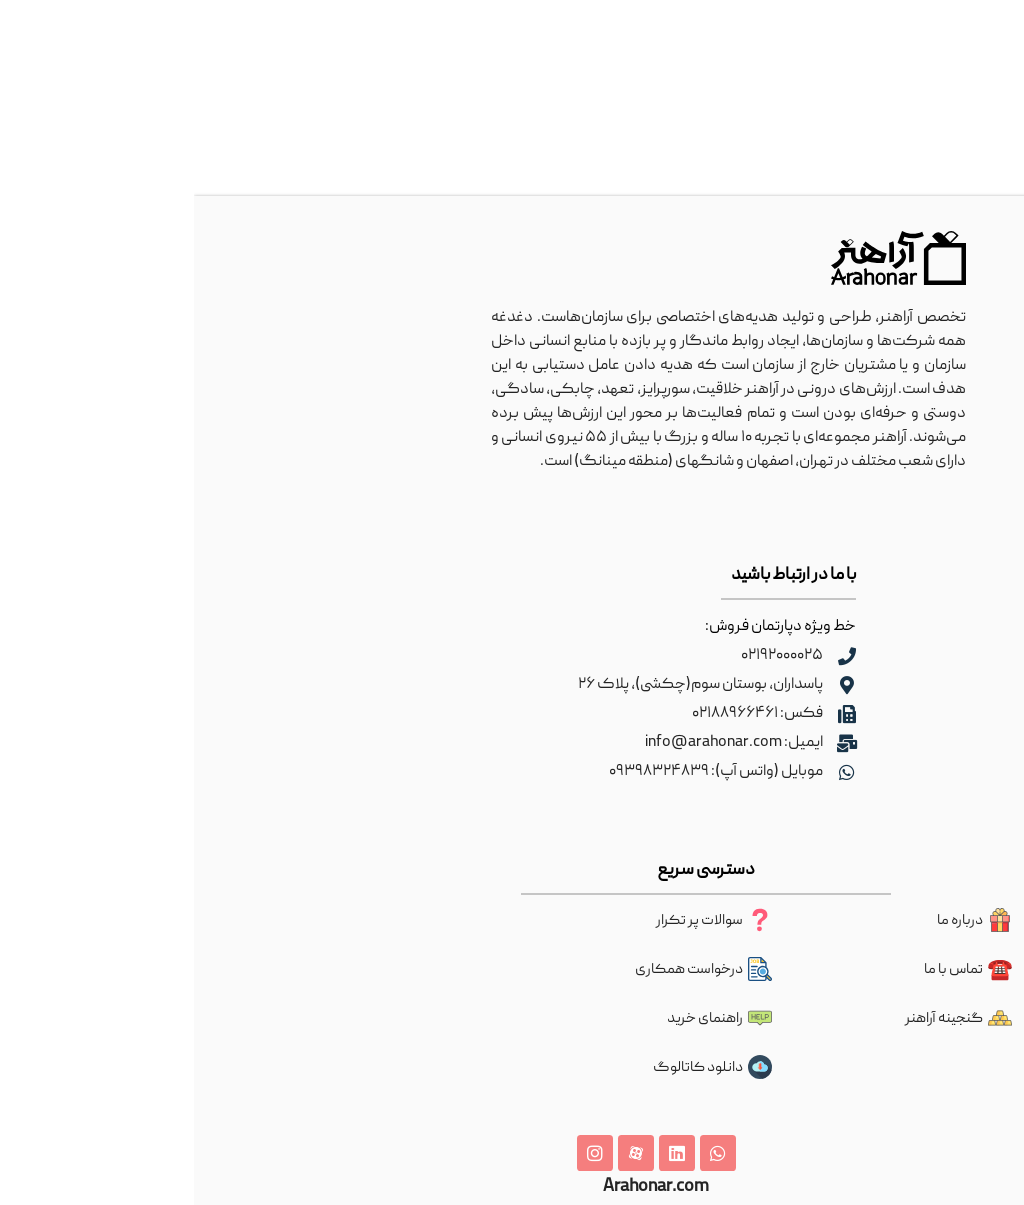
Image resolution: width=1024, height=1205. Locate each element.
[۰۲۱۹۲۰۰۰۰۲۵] (653, 656)
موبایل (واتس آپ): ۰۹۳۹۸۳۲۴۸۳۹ (522, 772)
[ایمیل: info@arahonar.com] (653, 743)
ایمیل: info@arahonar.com (540, 743)
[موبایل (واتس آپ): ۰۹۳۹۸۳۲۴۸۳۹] (653, 772)
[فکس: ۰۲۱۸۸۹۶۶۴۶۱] (653, 714)
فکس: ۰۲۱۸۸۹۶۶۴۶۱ (563, 714)
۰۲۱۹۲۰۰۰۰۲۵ (588, 656)
